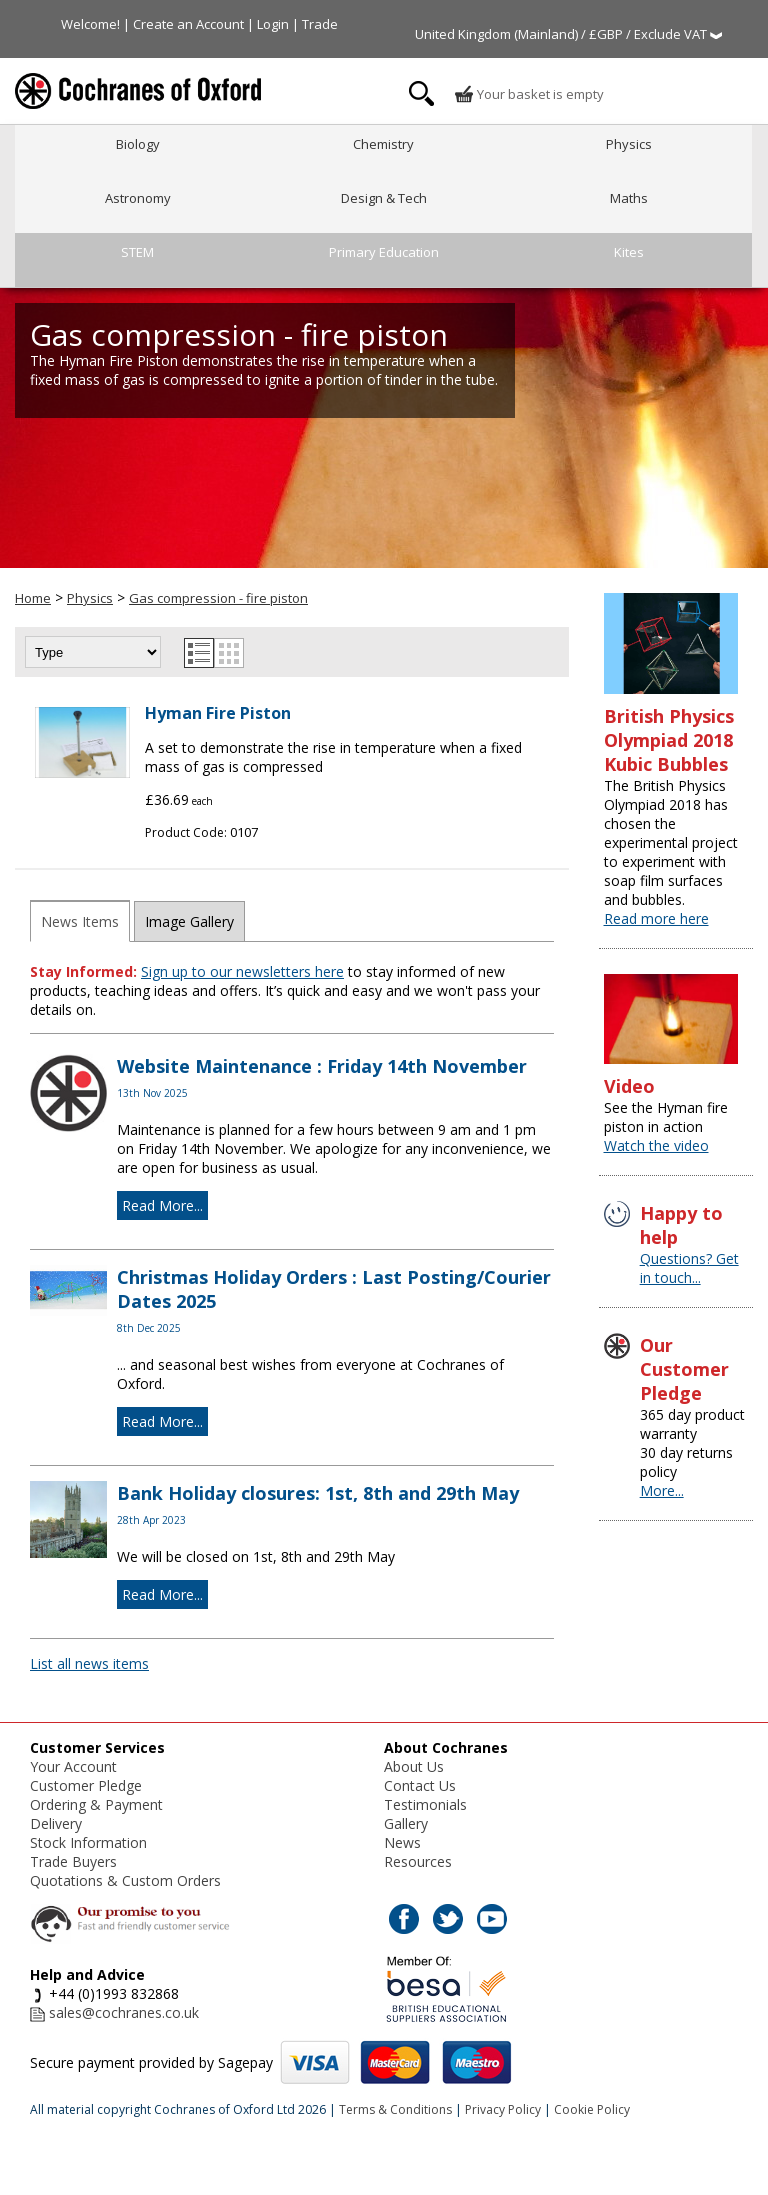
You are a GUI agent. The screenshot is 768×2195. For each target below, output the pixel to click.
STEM (137, 252)
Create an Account (188, 24)
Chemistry (383, 144)
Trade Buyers (73, 1861)
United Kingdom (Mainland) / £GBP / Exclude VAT (568, 34)
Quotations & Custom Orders (125, 1880)
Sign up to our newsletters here (242, 971)
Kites (629, 252)
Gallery (406, 1823)
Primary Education (384, 252)
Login (273, 24)
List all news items (89, 1663)
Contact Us (420, 1785)
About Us (414, 1766)
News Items (80, 921)
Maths (629, 198)
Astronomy (138, 198)
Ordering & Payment (96, 1804)
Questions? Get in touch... (689, 1268)
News (402, 1842)
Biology (138, 144)
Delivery (56, 1823)
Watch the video (656, 1145)
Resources (418, 1861)
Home (33, 598)
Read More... (162, 1205)
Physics (629, 144)
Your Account (73, 1766)
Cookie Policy (592, 2109)
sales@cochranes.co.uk (124, 2012)
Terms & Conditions (395, 2109)
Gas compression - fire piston (218, 598)
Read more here (656, 918)
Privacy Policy (503, 2109)
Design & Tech (384, 198)
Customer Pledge (86, 1785)
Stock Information (88, 1842)
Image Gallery (189, 921)
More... (662, 1490)
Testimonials (425, 1804)
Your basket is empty (529, 94)
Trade (320, 24)
